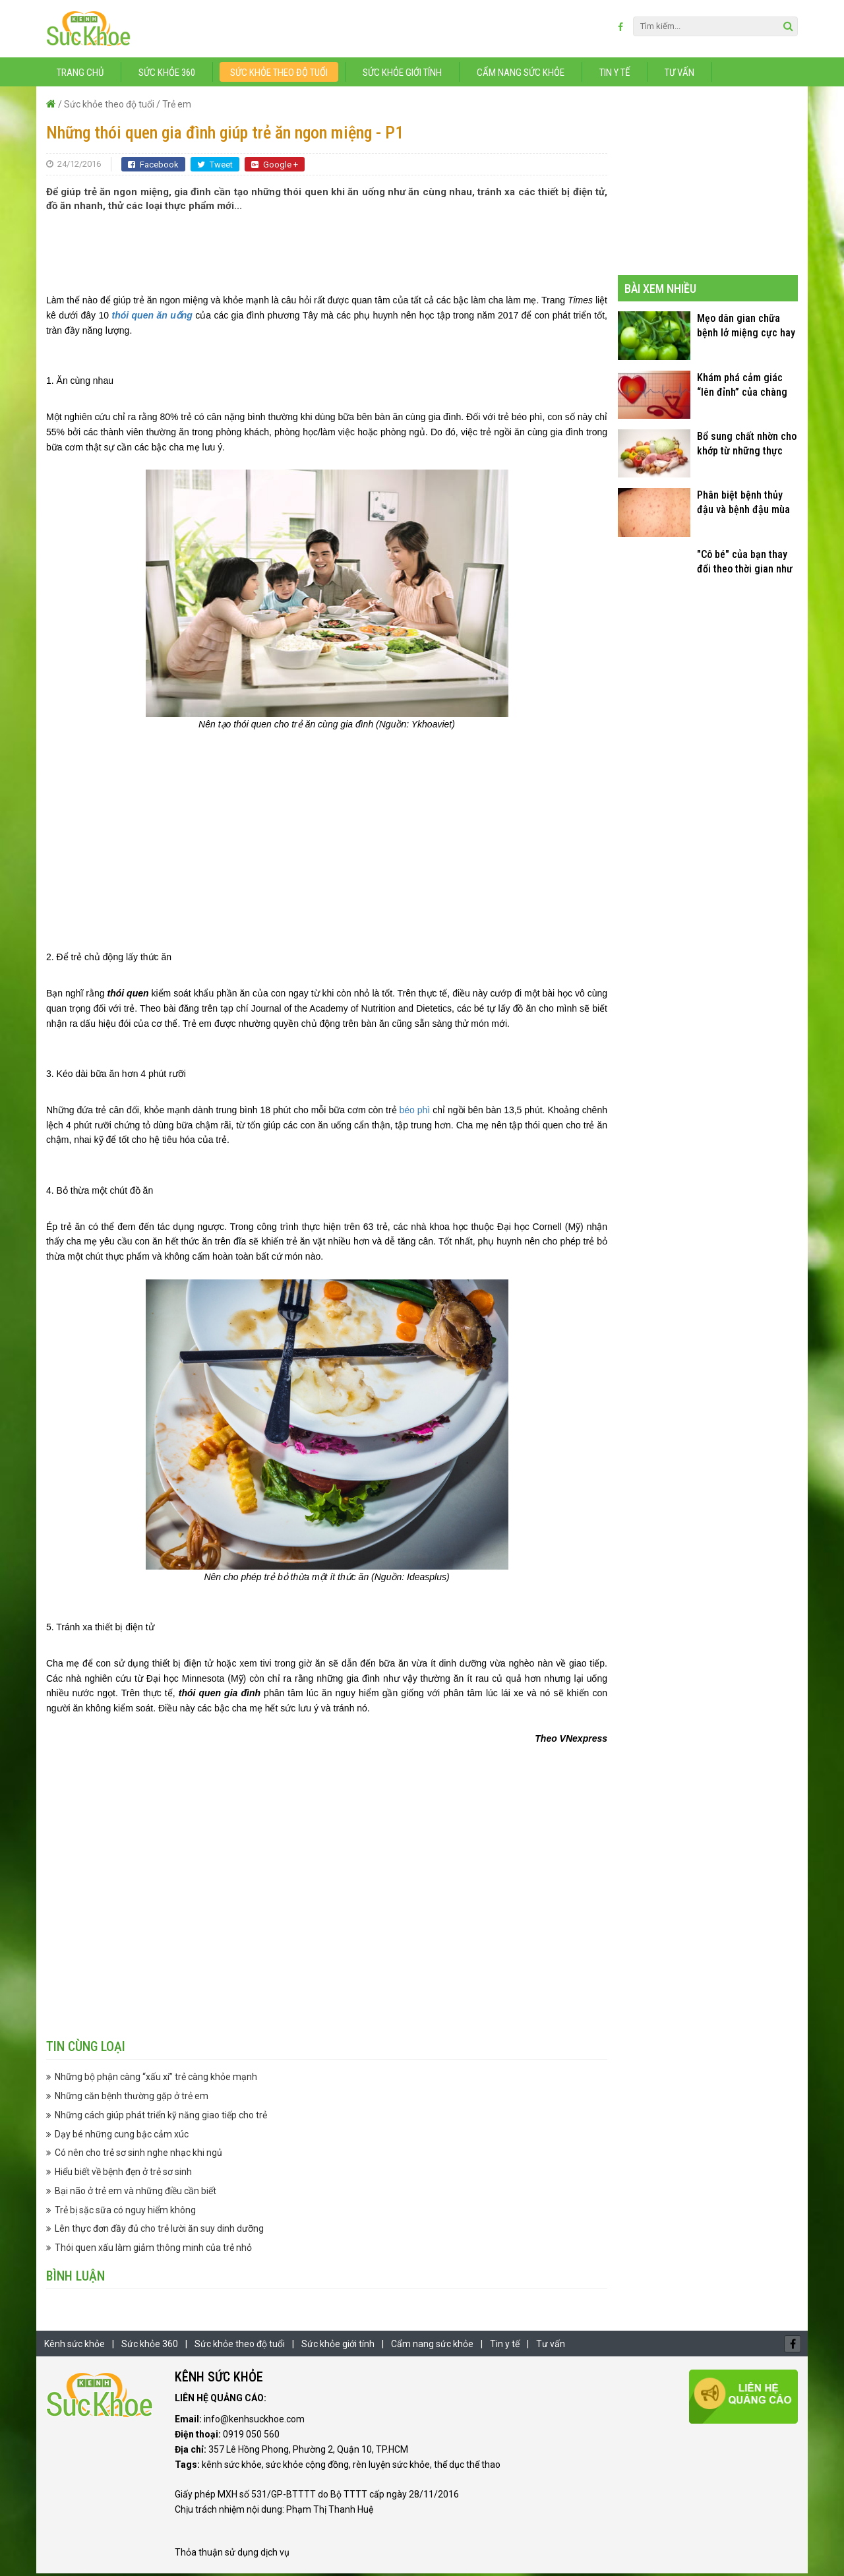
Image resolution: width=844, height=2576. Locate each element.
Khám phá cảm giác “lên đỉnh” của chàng (742, 386)
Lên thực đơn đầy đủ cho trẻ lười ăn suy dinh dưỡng (159, 2231)
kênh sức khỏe (232, 2466)
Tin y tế (614, 74)
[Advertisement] (327, 254)
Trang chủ (80, 74)
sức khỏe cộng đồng (307, 2466)
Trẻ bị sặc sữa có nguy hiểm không (125, 2212)
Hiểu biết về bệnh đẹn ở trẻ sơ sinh (123, 2174)
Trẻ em (176, 106)
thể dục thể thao (467, 2466)
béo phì (415, 1112)
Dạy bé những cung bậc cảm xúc (122, 2136)
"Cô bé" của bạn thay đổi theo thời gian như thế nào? (745, 564)
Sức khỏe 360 (166, 74)
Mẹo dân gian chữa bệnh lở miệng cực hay (746, 328)
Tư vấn (679, 74)
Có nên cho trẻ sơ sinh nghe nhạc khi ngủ (138, 2155)
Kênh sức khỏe (74, 2346)
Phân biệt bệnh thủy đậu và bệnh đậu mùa (743, 504)
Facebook (153, 166)
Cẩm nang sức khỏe (520, 74)
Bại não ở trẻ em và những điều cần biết (135, 2193)
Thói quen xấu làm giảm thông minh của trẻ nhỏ (153, 2250)
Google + (274, 166)
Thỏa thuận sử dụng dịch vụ (232, 2555)
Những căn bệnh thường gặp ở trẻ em (131, 2098)
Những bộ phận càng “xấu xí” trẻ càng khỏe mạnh (156, 2079)
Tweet (215, 166)
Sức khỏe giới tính (402, 74)
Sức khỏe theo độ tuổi (279, 74)
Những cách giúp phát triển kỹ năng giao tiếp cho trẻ (161, 2117)
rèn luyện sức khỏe (391, 2466)
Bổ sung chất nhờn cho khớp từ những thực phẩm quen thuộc (747, 446)
